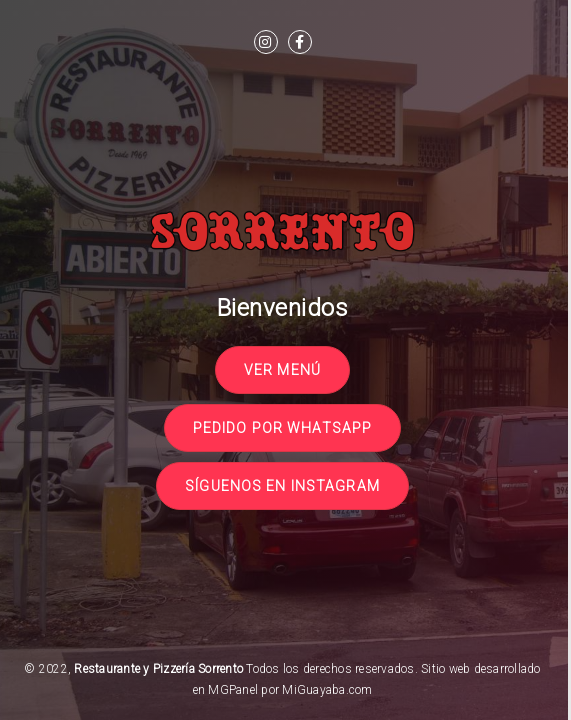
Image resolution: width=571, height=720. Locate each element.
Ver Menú (282, 370)
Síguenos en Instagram (282, 486)
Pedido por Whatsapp (282, 428)
